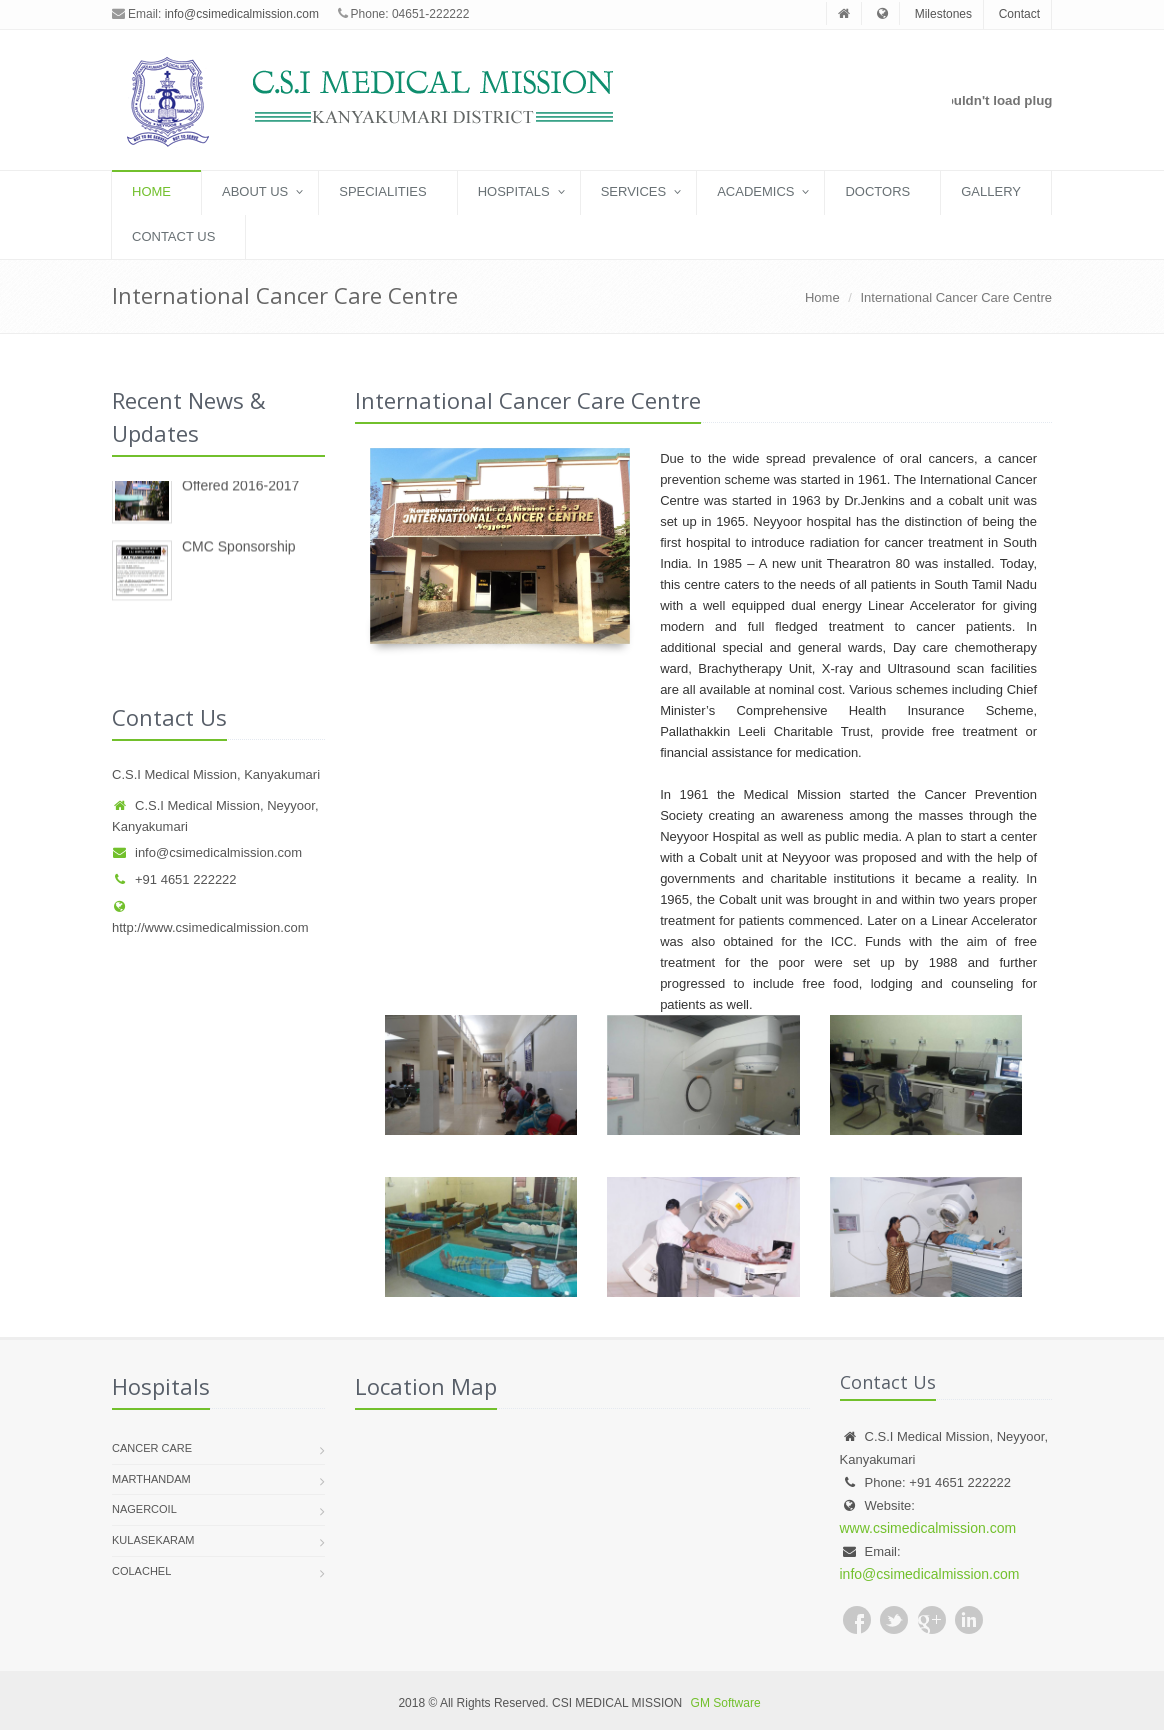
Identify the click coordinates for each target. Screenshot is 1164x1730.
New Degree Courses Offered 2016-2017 (249, 484)
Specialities (382, 191)
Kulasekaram (153, 1540)
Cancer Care (152, 1448)
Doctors (877, 191)
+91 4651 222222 (174, 879)
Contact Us (173, 236)
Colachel (141, 1571)
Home (151, 191)
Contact (1019, 14)
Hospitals (514, 191)
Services (634, 191)
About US (255, 191)
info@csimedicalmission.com (242, 14)
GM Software (726, 1703)
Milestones (943, 14)
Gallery (991, 191)
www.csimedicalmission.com (928, 1528)
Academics (755, 191)
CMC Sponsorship (239, 553)
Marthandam (151, 1479)
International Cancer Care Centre (957, 297)
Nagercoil (144, 1509)
